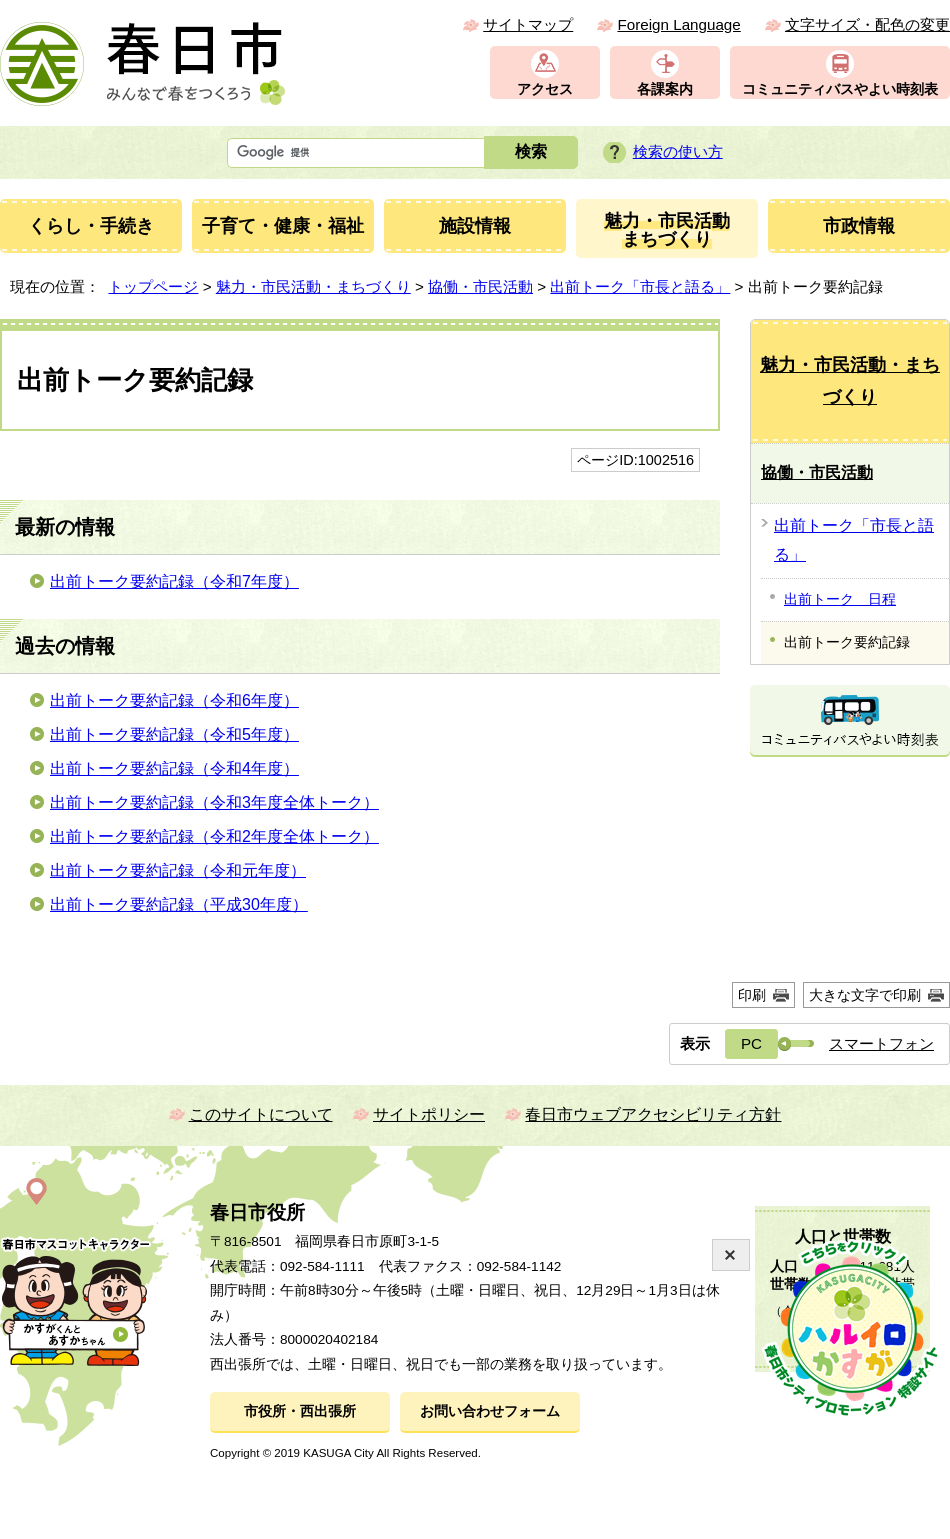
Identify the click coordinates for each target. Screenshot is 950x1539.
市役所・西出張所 (300, 1411)
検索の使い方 (678, 151)
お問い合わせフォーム (490, 1411)
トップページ (153, 286)
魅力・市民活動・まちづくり (313, 286)
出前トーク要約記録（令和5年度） (174, 734)
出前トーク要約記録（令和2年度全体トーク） (214, 836)
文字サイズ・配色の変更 (867, 24)
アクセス (545, 89)
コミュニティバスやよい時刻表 (840, 89)
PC (751, 1043)
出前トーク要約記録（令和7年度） (174, 581)
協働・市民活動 (480, 286)
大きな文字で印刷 (865, 995)
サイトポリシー (429, 1114)
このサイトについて (261, 1114)
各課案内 (665, 89)
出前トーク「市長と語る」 (640, 286)
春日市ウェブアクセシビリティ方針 (653, 1114)
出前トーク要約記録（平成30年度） (179, 904)
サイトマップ (528, 24)
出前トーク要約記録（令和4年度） (174, 768)
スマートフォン (881, 1043)
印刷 (752, 995)
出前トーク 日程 (840, 599)
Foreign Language (678, 24)
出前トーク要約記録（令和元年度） (178, 870)
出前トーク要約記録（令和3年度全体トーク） (214, 802)
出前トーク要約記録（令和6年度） (174, 700)
